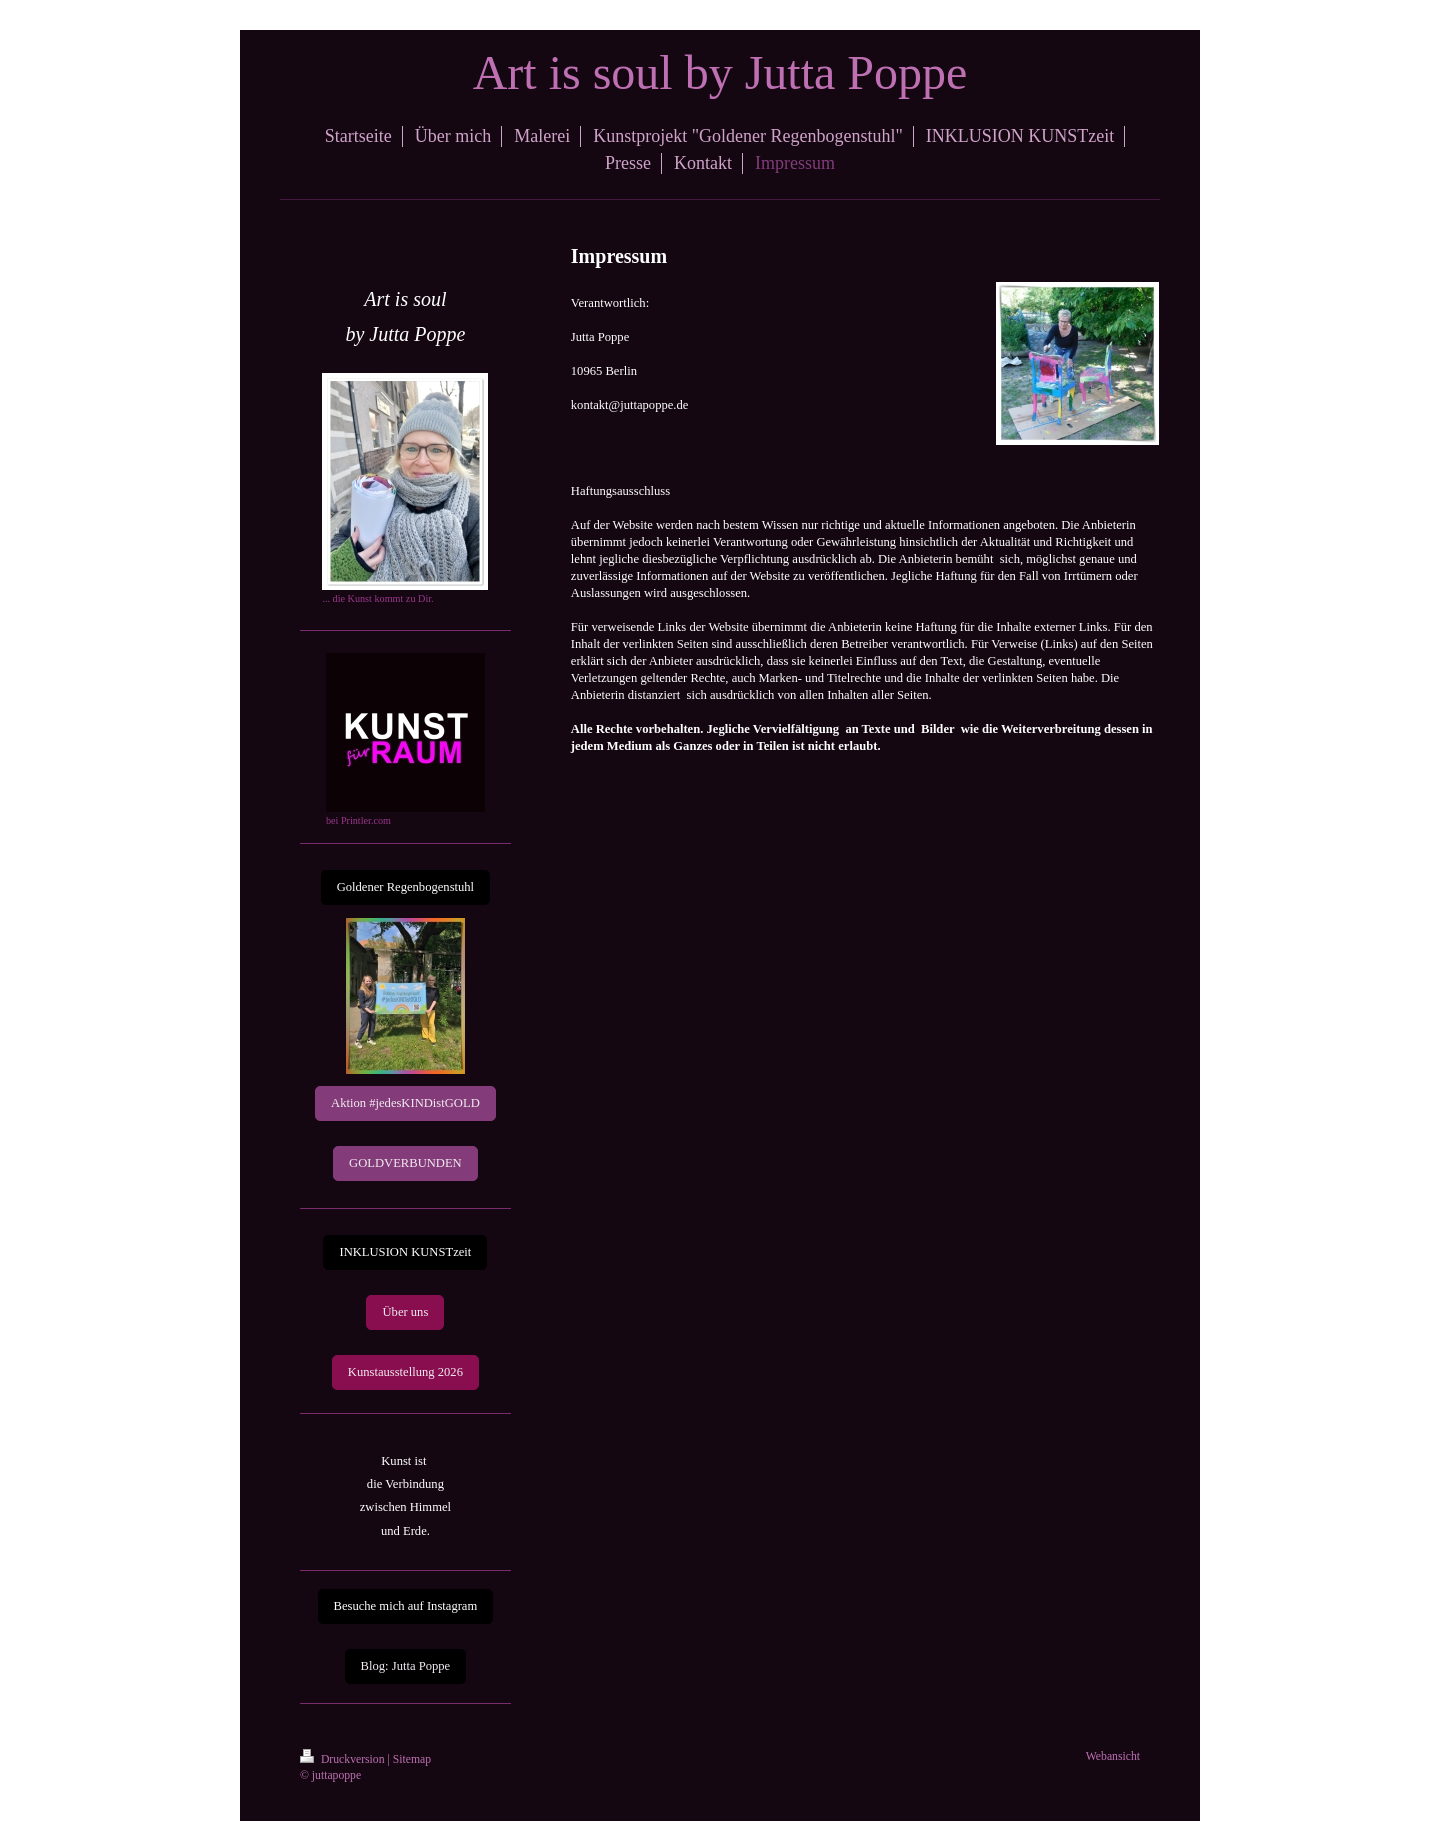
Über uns (405, 1312)
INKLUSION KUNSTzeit (405, 1252)
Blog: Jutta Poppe (406, 1666)
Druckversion (343, 1759)
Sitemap (412, 1759)
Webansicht (1113, 1756)
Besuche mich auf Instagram (406, 1606)
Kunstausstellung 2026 (405, 1372)
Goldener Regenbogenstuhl (405, 887)
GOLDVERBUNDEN (405, 1163)
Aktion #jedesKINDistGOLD (405, 1103)
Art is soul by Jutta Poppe (720, 72)
